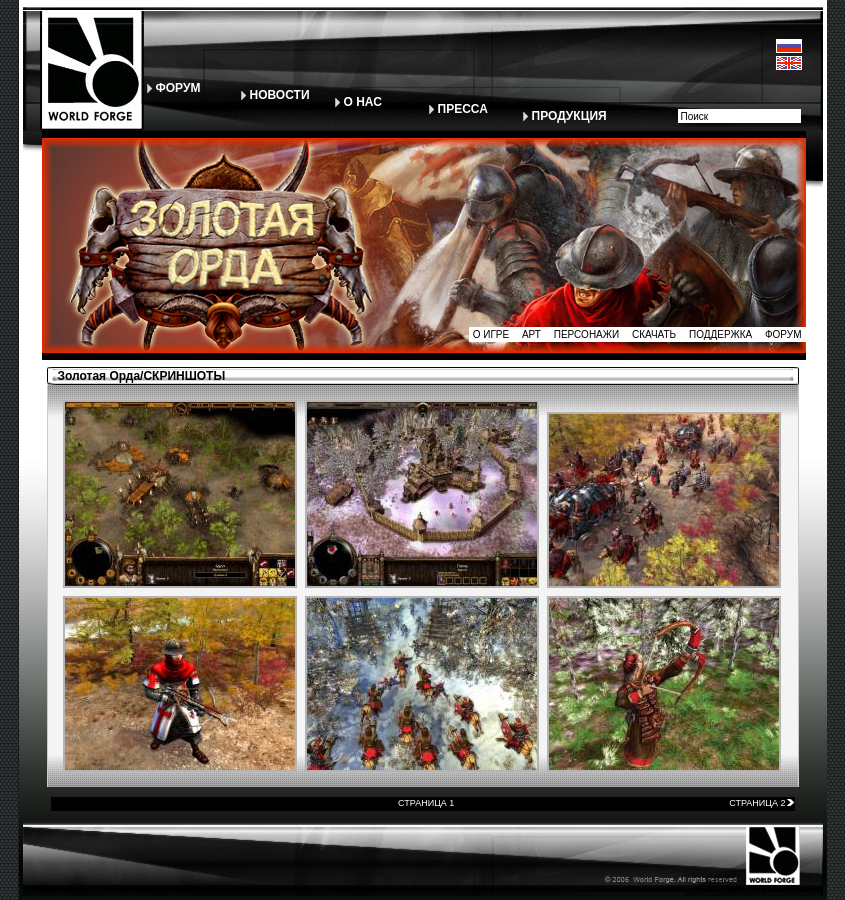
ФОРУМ (178, 88)
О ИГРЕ (491, 334)
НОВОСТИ (280, 95)
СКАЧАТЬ (654, 334)
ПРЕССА (463, 109)
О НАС (363, 102)
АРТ (531, 334)
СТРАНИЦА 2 (761, 803)
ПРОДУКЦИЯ (569, 116)
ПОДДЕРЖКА (720, 334)
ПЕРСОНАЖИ (587, 334)
